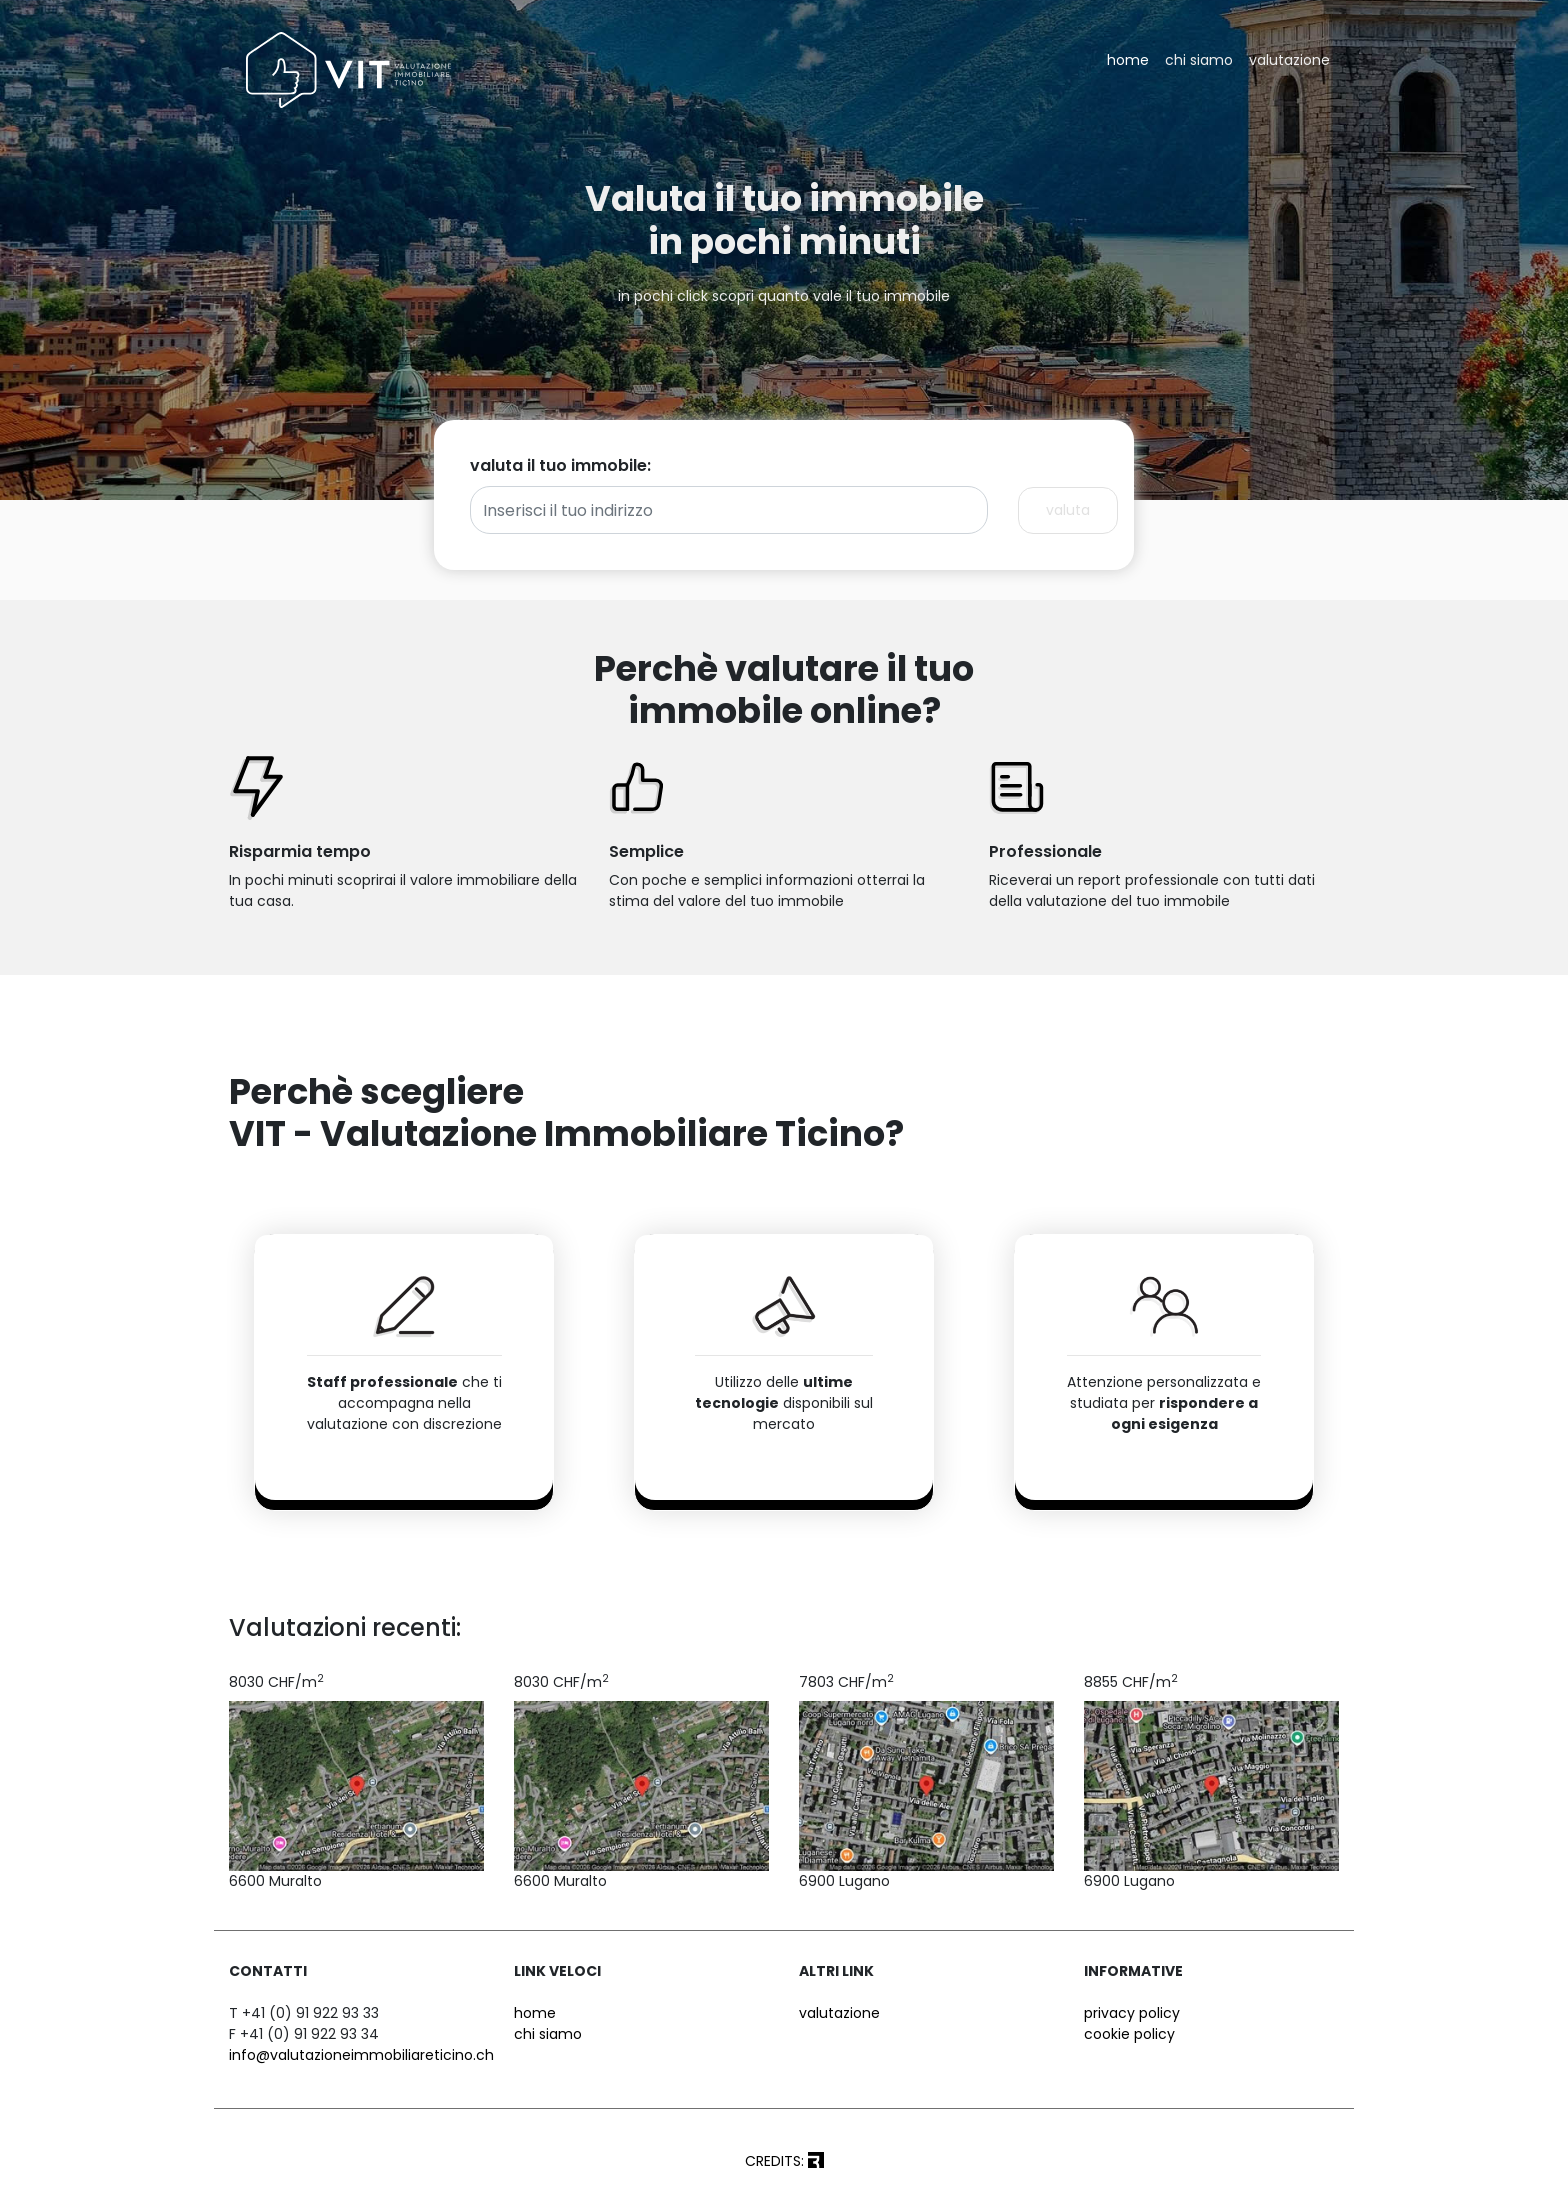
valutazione (1289, 60)
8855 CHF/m (1131, 1682)
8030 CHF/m (276, 1682)
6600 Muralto (275, 1881)
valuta (1068, 510)
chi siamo (1199, 60)
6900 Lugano (844, 1881)
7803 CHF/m (846, 1682)
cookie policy (1129, 2034)
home (1128, 60)
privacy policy (1132, 2013)
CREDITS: (784, 2161)
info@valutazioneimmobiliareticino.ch (361, 2055)
